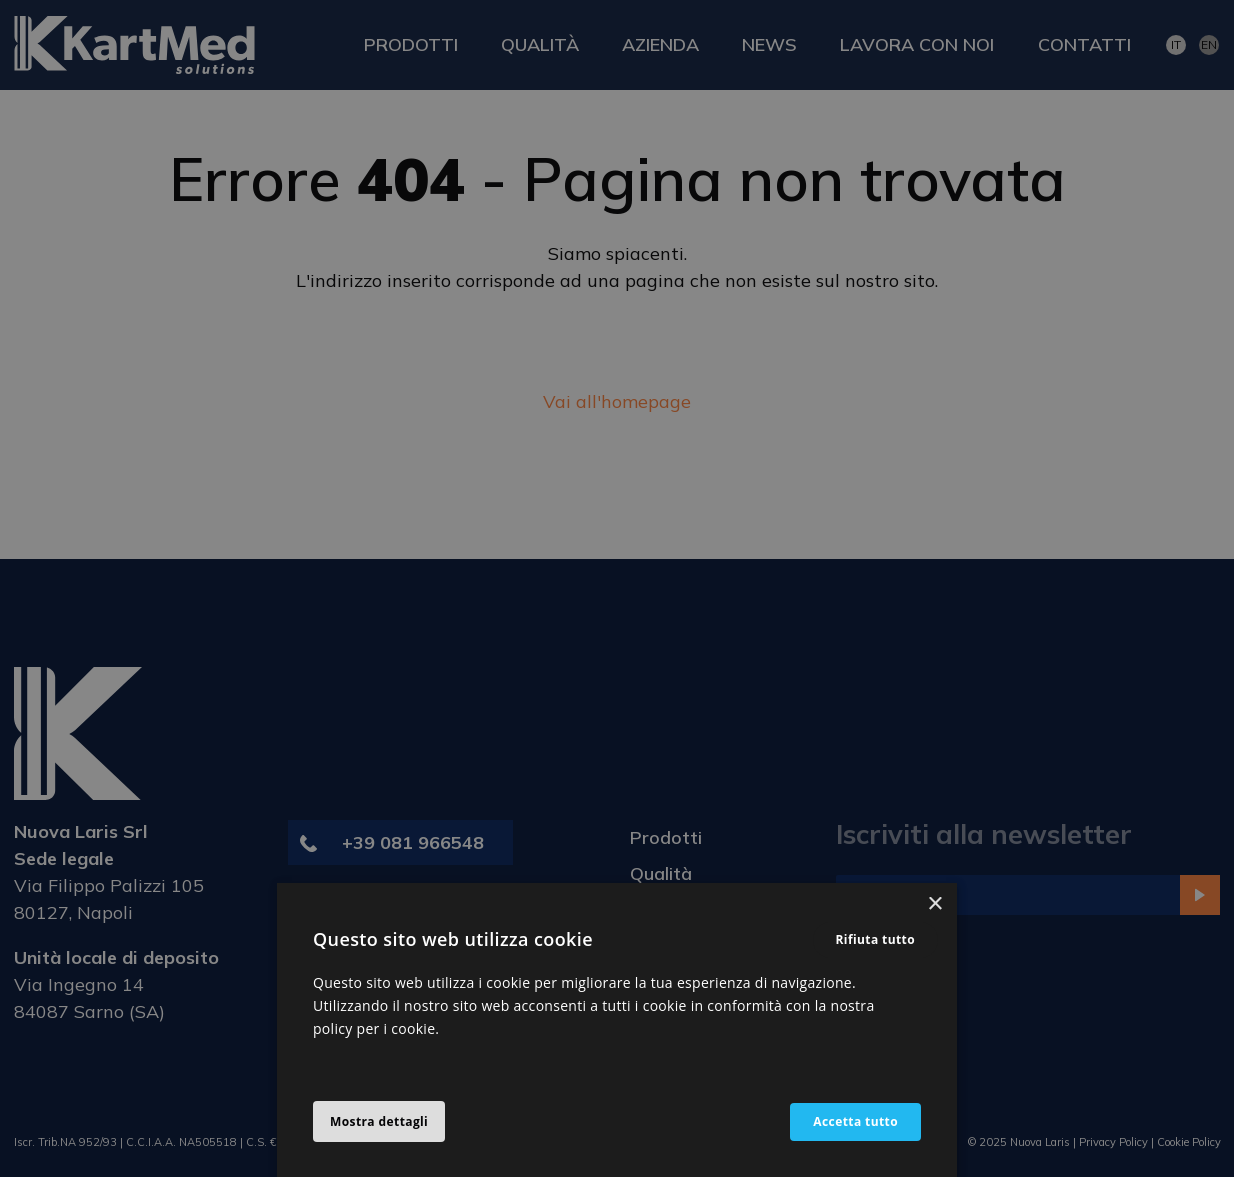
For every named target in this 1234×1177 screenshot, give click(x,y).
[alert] (617, 588)
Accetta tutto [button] (855, 1121)
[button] (379, 1122)
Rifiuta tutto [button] (876, 939)
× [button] (934, 904)
